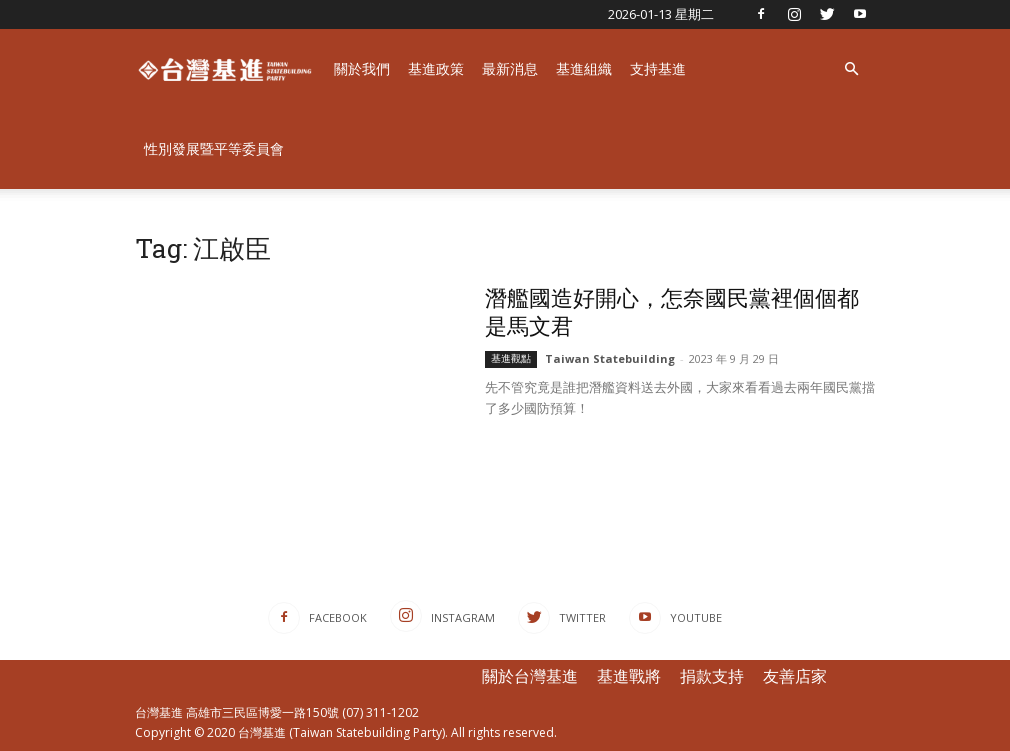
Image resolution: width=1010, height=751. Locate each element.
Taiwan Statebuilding (610, 358)
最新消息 (510, 68)
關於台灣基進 (530, 676)
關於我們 (362, 68)
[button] (851, 69)
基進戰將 (629, 676)
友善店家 (795, 676)
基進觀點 (511, 358)
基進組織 (584, 68)
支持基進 (658, 68)
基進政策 (436, 68)
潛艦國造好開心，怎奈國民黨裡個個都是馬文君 (672, 311)
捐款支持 (712, 676)
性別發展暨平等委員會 (214, 148)
